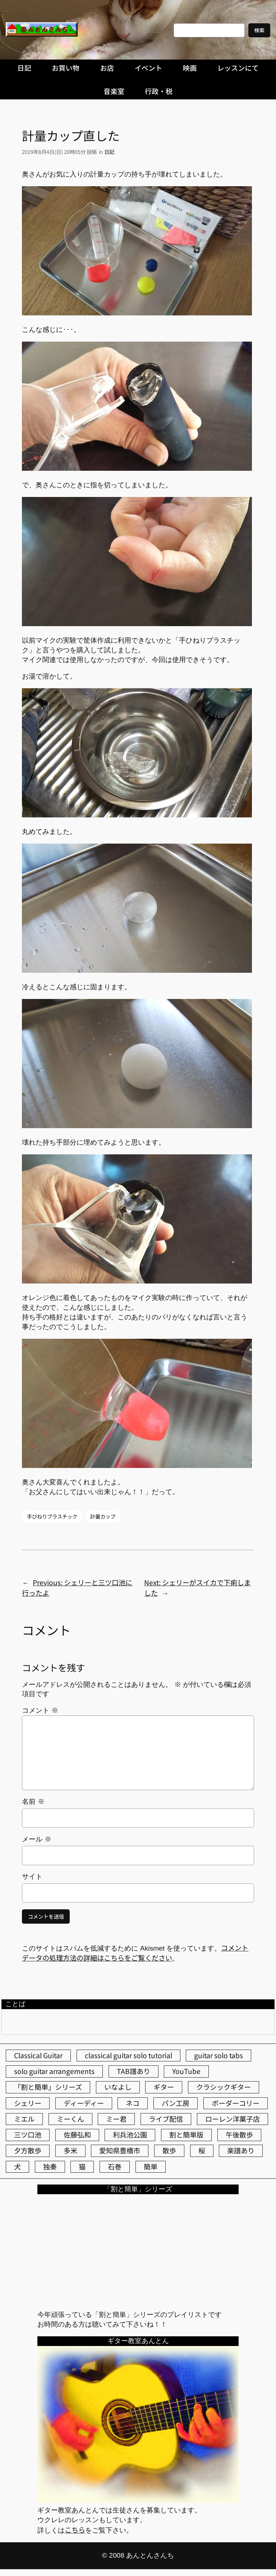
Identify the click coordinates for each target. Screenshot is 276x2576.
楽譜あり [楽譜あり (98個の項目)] (240, 2150)
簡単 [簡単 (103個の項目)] (150, 2167)
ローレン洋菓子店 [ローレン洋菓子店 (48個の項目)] (232, 2119)
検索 (259, 30)
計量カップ (102, 1516)
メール (36, 1839)
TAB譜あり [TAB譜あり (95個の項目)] (133, 2071)
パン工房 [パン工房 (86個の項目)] (175, 2103)
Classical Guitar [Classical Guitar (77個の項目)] (38, 2055)
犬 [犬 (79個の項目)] (17, 2167)
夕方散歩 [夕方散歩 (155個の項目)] (27, 2150)
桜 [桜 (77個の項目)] (201, 2150)
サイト (32, 1876)
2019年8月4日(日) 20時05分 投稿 (59, 151)
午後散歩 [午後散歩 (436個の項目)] (239, 2135)
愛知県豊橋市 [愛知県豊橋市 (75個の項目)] (119, 2150)
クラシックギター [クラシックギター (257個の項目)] (223, 2087)
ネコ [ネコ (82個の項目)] (132, 2103)
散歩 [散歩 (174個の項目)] (169, 2150)
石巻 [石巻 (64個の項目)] (114, 2167)
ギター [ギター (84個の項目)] (163, 2087)
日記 (109, 151)
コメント (40, 1710)
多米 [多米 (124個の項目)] (70, 2150)
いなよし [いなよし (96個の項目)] (118, 2087)
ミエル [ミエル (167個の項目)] (24, 2119)
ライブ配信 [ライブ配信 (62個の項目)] (166, 2119)
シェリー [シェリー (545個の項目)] (27, 2103)
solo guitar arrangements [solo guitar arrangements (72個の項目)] (54, 2071)
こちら (75, 2530)
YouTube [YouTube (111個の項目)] (186, 2071)
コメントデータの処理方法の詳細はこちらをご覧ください (135, 1953)
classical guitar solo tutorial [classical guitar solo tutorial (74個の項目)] (128, 2055)
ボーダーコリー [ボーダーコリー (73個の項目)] (235, 2103)
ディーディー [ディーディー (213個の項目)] (84, 2103)
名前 (33, 1801)
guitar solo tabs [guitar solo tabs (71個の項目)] (218, 2055)
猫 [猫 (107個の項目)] (82, 2167)
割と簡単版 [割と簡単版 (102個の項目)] (186, 2135)
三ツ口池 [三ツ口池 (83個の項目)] (27, 2135)
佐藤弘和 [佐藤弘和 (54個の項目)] (77, 2135)
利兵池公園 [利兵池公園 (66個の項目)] (130, 2135)
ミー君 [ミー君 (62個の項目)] (116, 2119)
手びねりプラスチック (52, 1516)
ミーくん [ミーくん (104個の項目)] (70, 2119)
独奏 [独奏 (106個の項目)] (50, 2167)
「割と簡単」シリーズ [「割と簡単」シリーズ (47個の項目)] (48, 2087)
